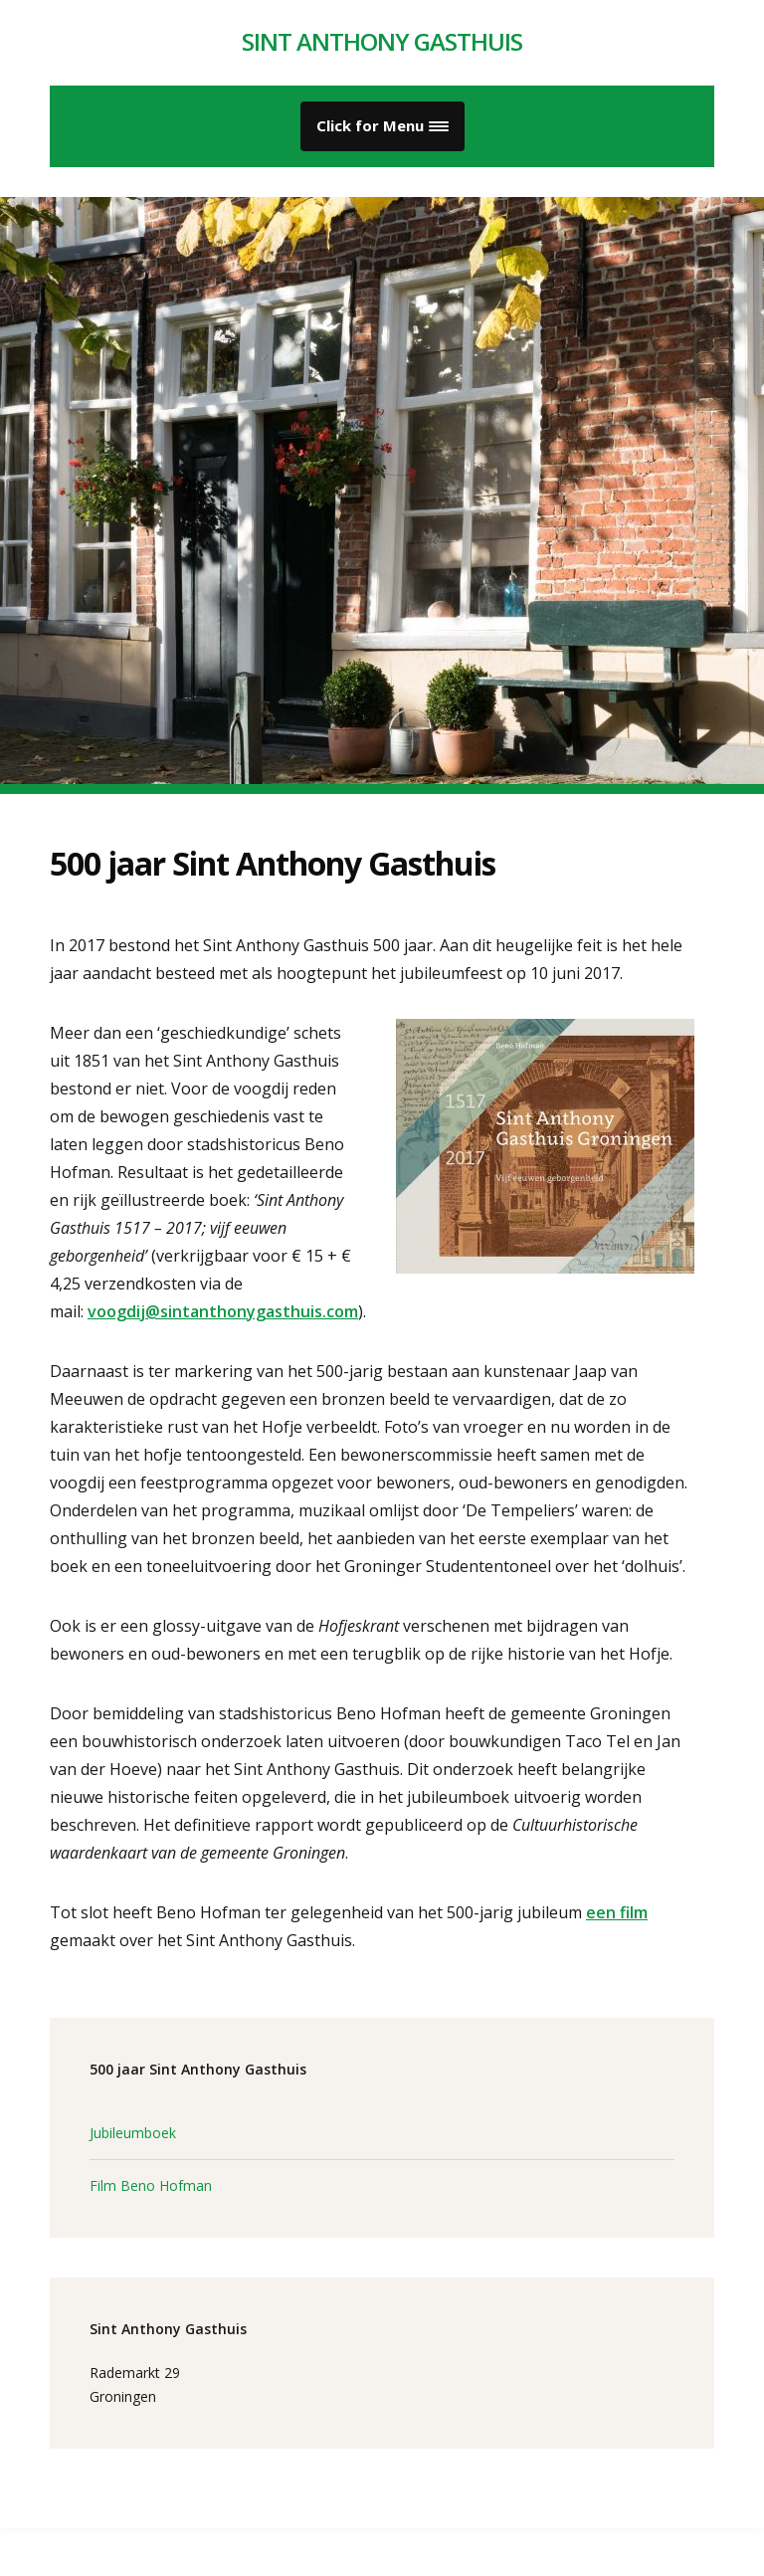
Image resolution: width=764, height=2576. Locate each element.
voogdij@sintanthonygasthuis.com (223, 1311)
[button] (382, 126)
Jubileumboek (133, 2132)
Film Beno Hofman (151, 2185)
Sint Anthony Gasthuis (382, 41)
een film (617, 1912)
